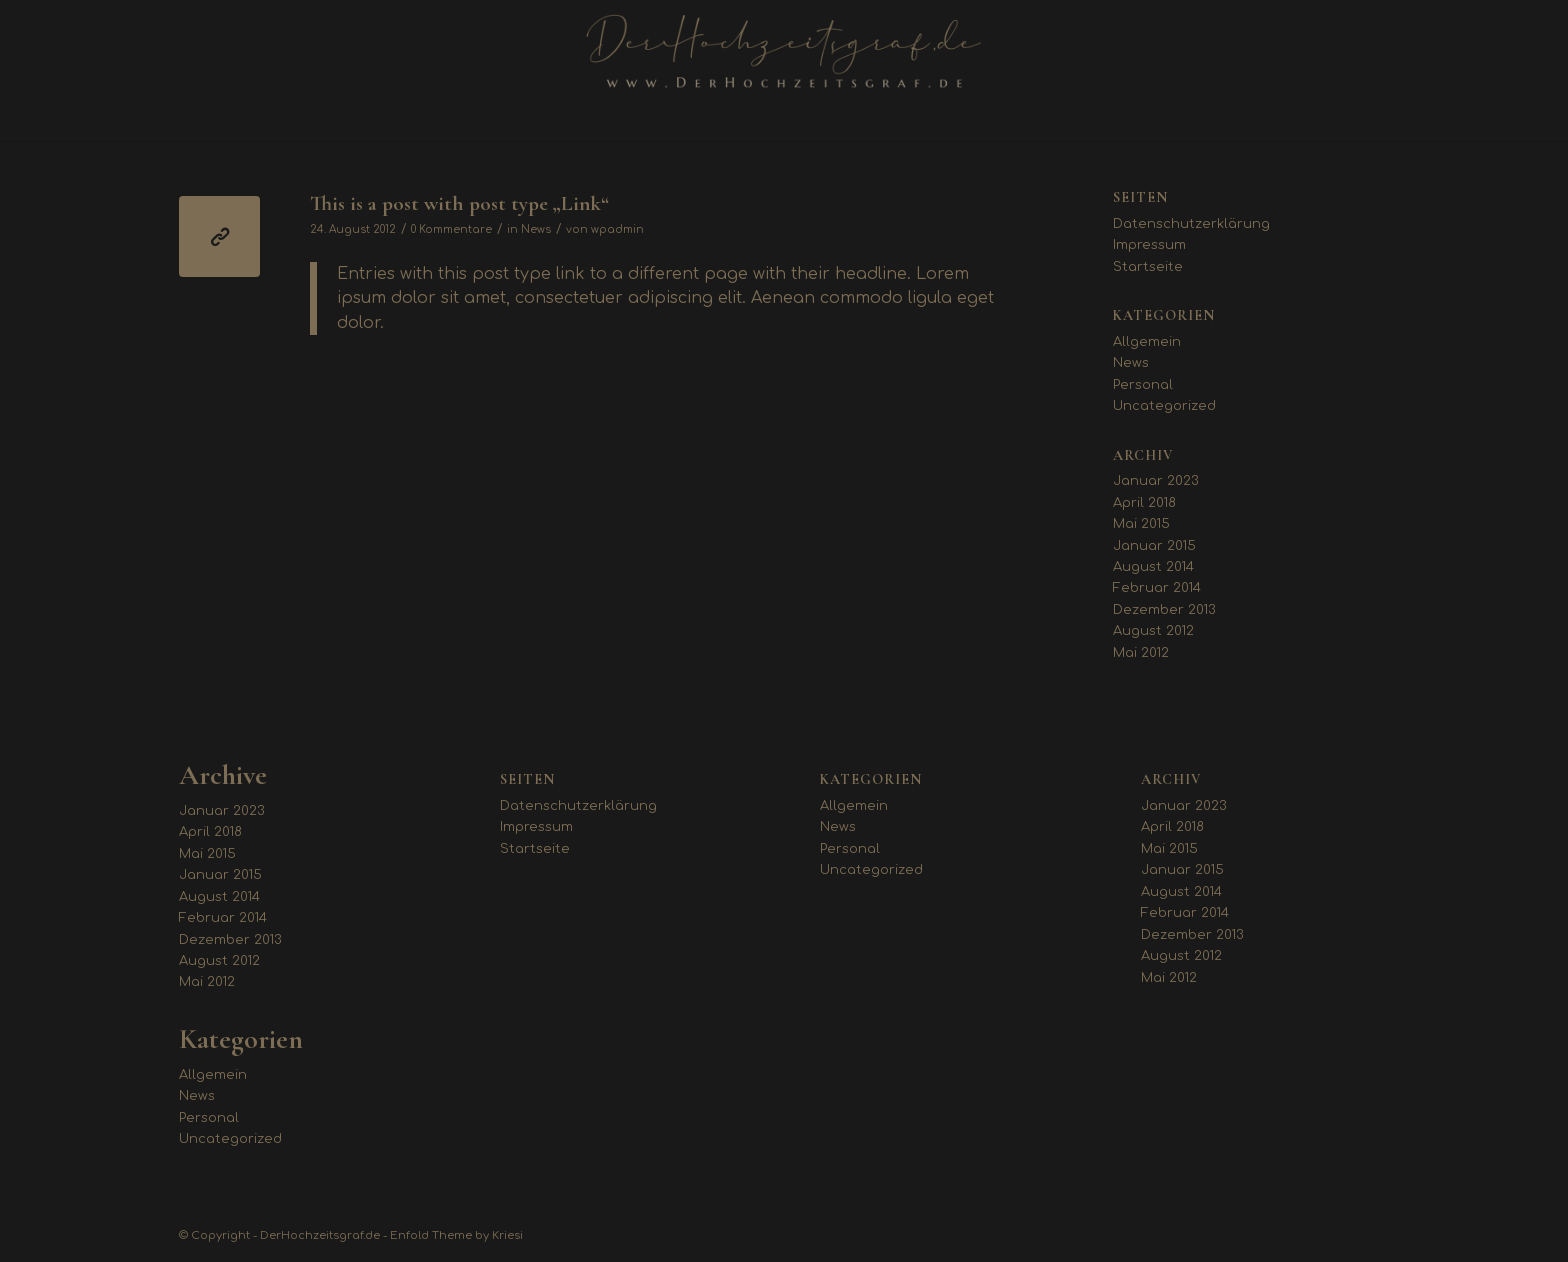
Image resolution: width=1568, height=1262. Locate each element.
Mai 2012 (1141, 653)
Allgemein (1147, 342)
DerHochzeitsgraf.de (320, 1235)
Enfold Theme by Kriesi (456, 1235)
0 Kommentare (451, 229)
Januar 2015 (1154, 546)
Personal (1143, 385)
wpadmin (617, 229)
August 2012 (1153, 631)
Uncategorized (1164, 406)
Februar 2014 (1157, 588)
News (536, 229)
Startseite (1148, 267)
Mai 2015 (1141, 524)
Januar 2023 (1156, 481)
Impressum (1149, 245)
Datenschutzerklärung (1191, 224)
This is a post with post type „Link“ (459, 203)
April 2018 (1144, 503)
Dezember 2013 (1164, 610)
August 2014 (1153, 567)
